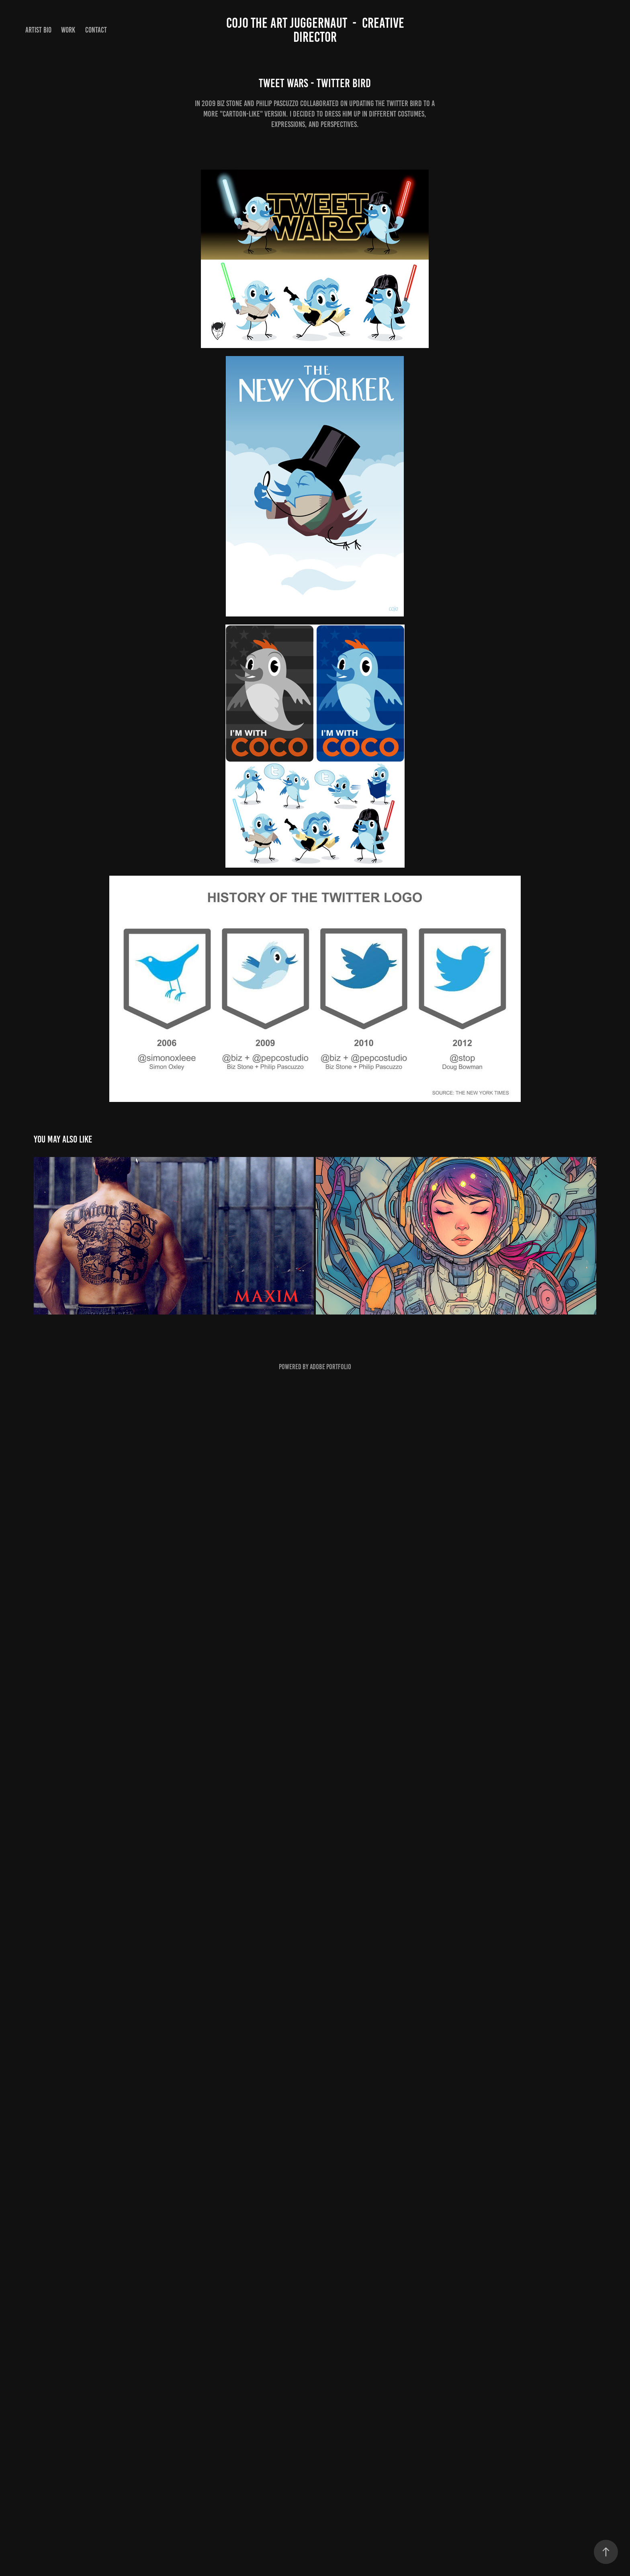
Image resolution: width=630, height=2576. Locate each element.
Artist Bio (38, 30)
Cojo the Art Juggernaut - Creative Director (316, 30)
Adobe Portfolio (330, 1367)
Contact (96, 30)
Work (68, 30)
